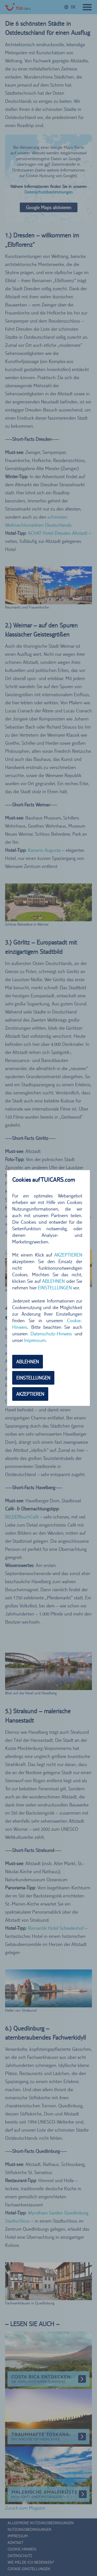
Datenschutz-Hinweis (51, 1333)
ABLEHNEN (53, 1281)
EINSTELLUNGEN (55, 1287)
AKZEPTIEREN (68, 1255)
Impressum (35, 1340)
